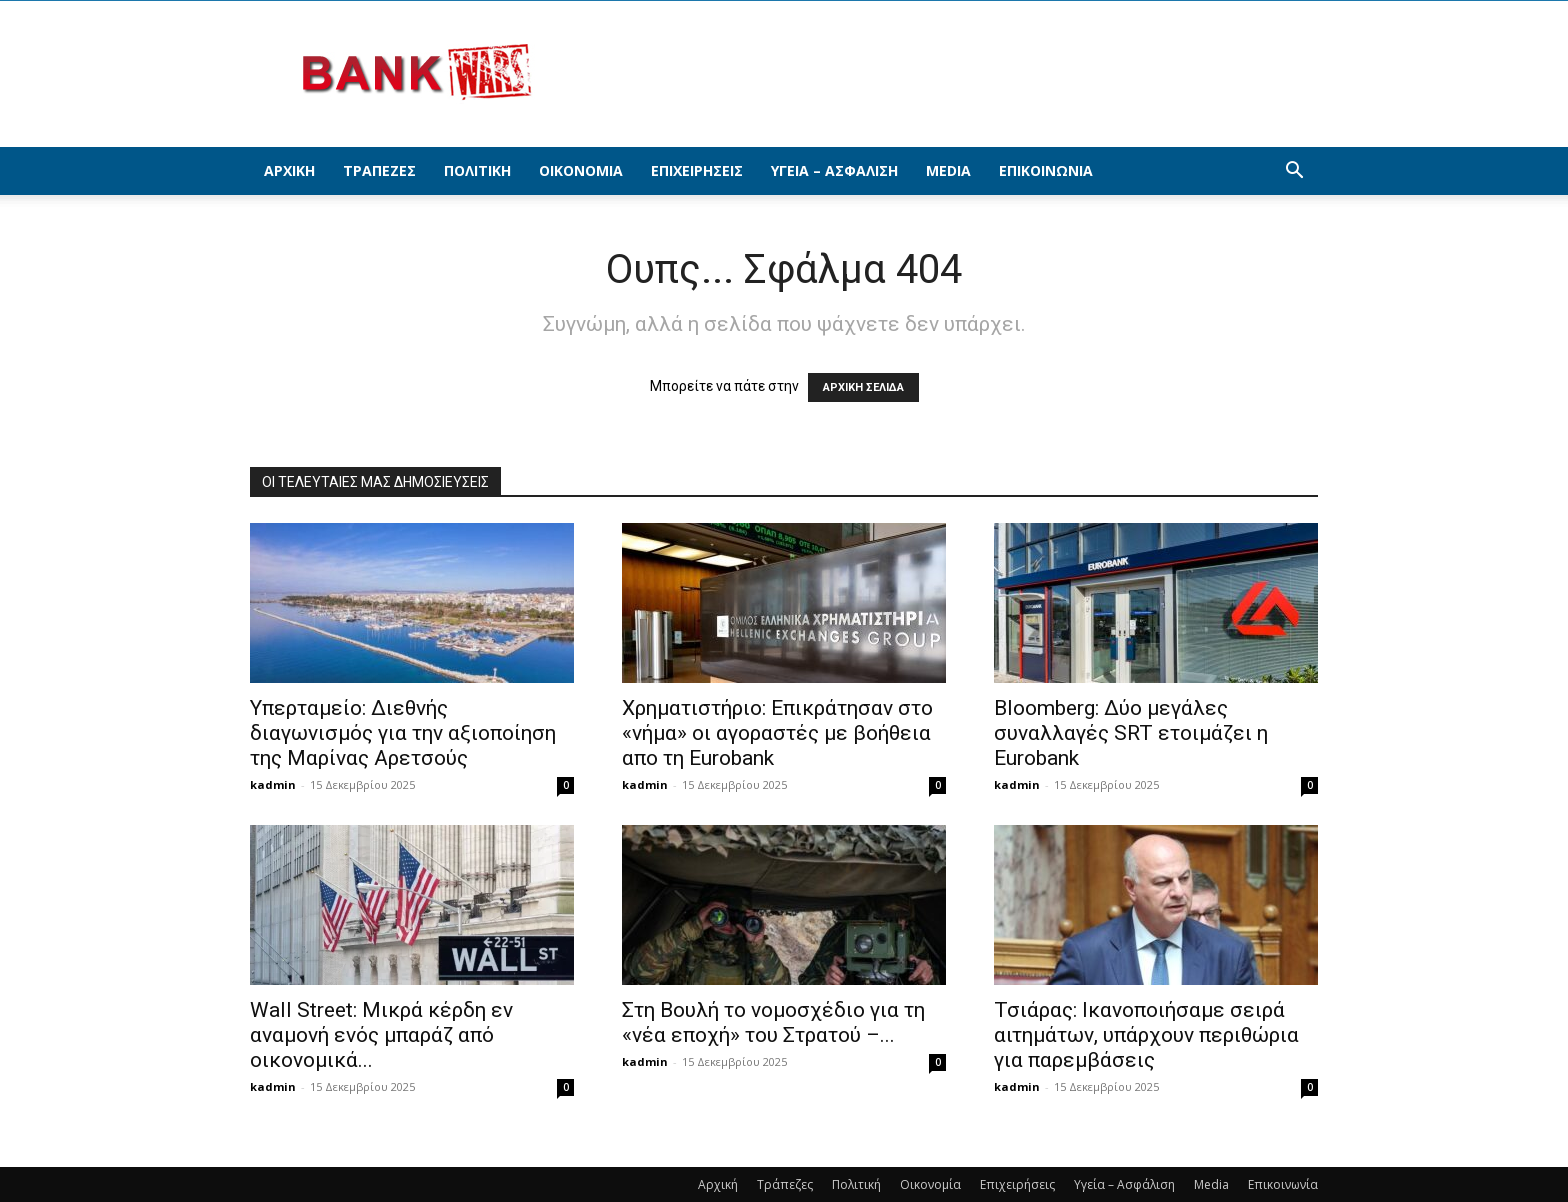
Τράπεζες (379, 170)
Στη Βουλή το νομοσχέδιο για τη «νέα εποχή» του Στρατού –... (773, 1022)
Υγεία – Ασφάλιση (834, 170)
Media (948, 170)
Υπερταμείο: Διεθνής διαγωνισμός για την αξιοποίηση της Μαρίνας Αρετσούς (403, 733)
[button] (1294, 172)
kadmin (273, 784)
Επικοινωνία (1046, 170)
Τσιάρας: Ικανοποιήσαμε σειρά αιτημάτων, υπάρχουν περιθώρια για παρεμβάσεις (1146, 1035)
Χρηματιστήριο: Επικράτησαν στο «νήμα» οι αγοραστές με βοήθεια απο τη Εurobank (777, 733)
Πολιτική (477, 170)
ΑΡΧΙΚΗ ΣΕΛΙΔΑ (863, 387)
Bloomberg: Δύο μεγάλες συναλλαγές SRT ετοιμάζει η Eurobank (1131, 733)
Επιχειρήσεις (697, 170)
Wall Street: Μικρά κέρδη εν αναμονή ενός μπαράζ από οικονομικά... (381, 1035)
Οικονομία (581, 170)
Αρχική (289, 170)
